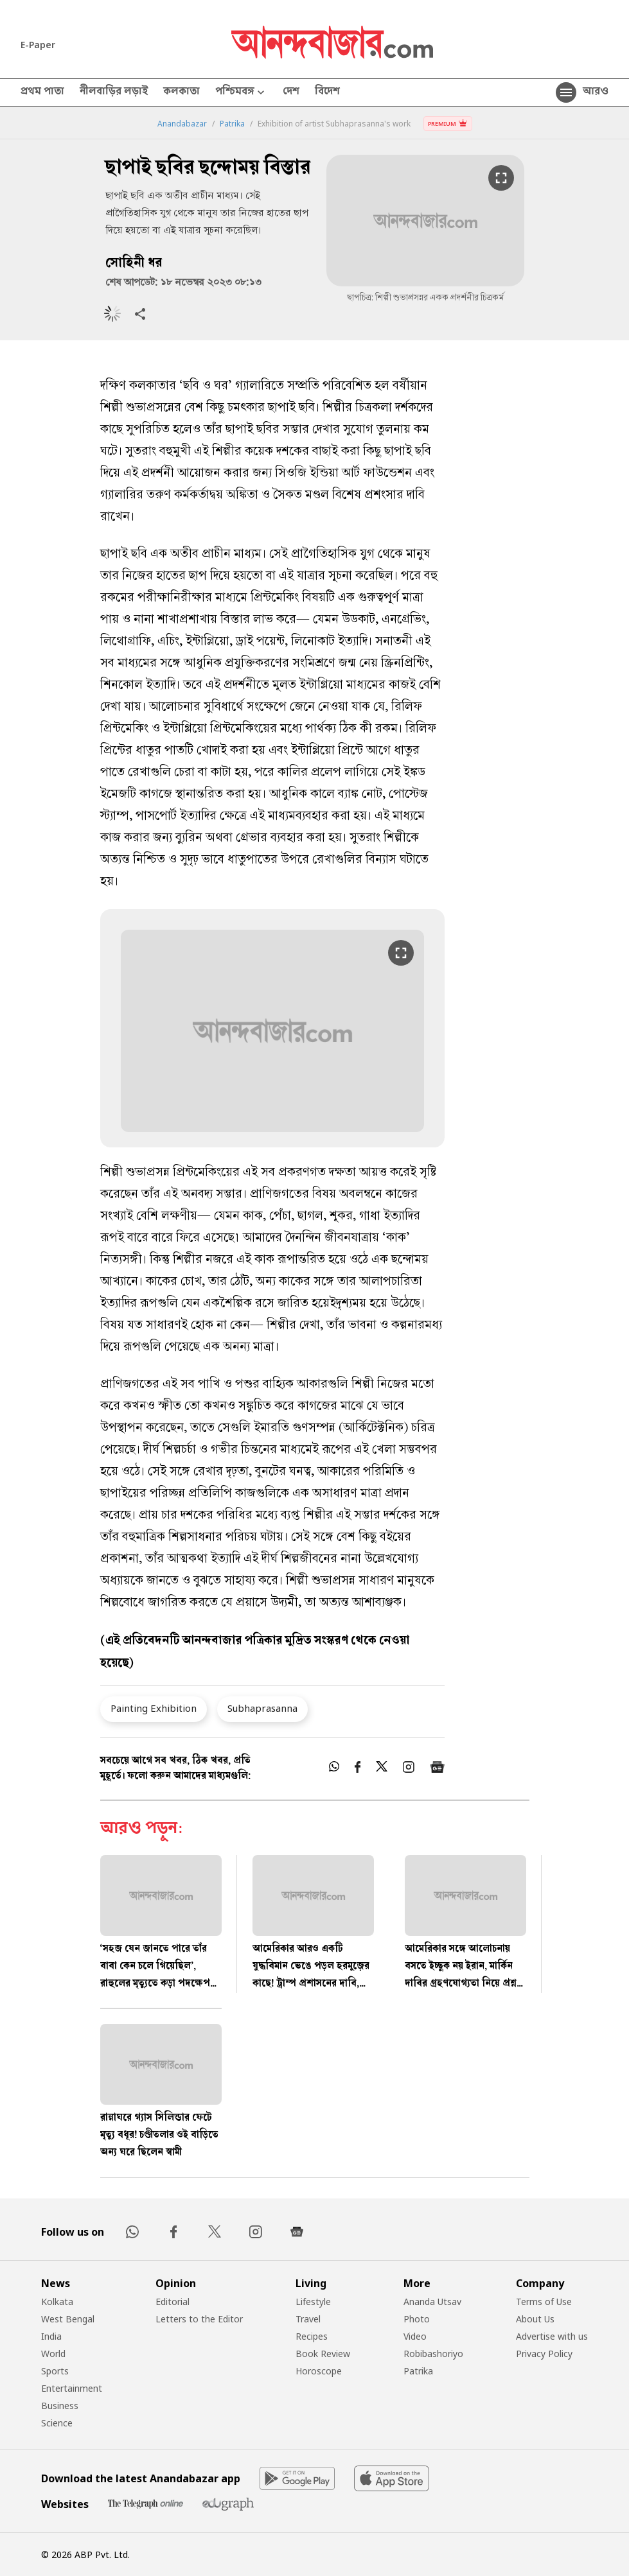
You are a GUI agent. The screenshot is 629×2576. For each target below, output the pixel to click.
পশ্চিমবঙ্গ (241, 93)
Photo (416, 2319)
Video (415, 2336)
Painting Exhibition (154, 1707)
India (51, 2336)
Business (59, 2405)
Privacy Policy (544, 2353)
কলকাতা (181, 92)
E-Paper (38, 45)
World (53, 2353)
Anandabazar (182, 124)
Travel (308, 2319)
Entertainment (71, 2388)
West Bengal (67, 2319)
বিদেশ (327, 92)
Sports (55, 2371)
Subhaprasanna (262, 1707)
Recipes (312, 2336)
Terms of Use (544, 2301)
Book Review (323, 2353)
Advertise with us (552, 2336)
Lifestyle (313, 2301)
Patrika (232, 124)
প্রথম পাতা (42, 92)
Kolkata (57, 2301)
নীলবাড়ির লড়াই (114, 92)
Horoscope (319, 2371)
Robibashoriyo (433, 2353)
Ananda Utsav (432, 2301)
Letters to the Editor (199, 2319)
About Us (535, 2319)
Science (57, 2423)
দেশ (291, 92)
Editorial (172, 2301)
